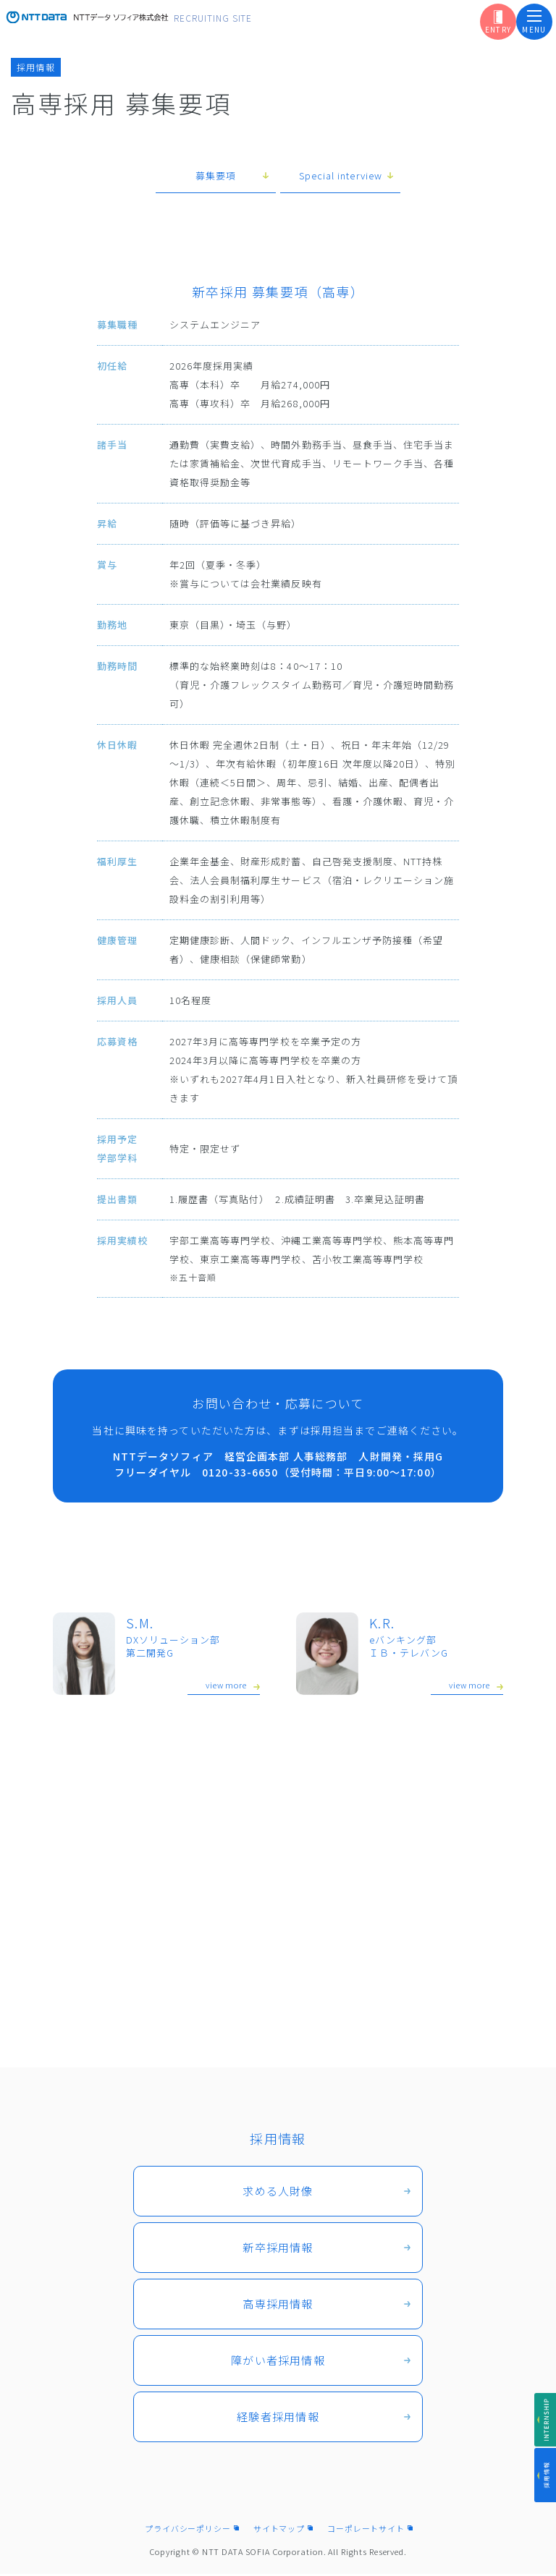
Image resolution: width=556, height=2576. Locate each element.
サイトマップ (279, 2530)
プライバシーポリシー (188, 2530)
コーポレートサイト (366, 2530)
